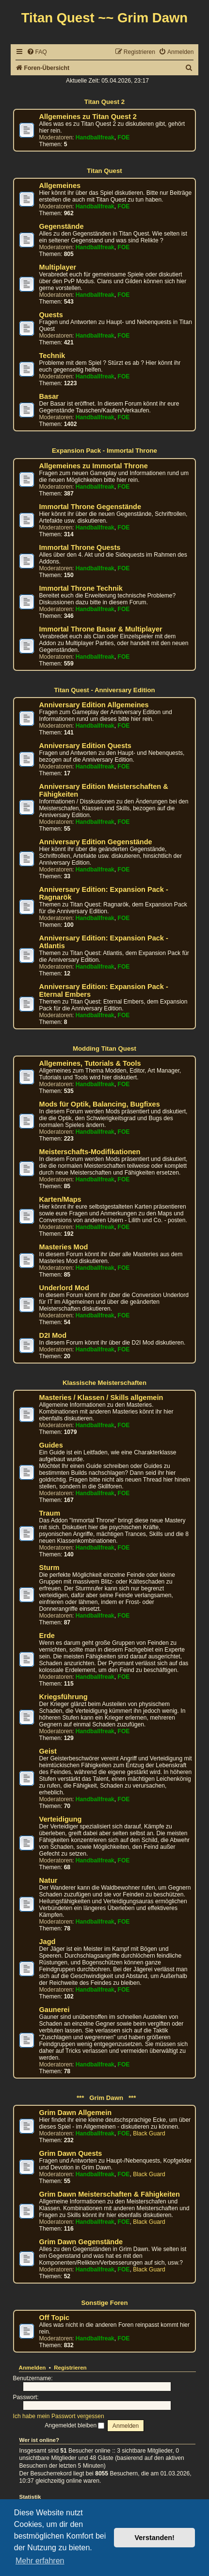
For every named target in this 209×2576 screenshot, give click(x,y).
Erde (47, 1635)
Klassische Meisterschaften (104, 1382)
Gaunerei (54, 2009)
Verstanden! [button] (155, 2538)
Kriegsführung (63, 1697)
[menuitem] (37, 52)
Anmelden (32, 2368)
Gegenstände (61, 226)
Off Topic (54, 2317)
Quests (51, 315)
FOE (124, 137)
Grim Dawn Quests (70, 2153)
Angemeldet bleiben (74, 2425)
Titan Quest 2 (104, 101)
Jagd (47, 1941)
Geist (48, 1751)
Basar (49, 396)
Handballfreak (95, 137)
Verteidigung (60, 1819)
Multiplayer (58, 267)
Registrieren (70, 2368)
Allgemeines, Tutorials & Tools (90, 1063)
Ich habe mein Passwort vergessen (58, 2416)
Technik (52, 355)
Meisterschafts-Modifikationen (90, 1152)
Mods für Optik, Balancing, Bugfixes (99, 1104)
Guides (51, 1445)
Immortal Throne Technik (81, 588)
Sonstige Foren (104, 2302)
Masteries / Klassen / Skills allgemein (101, 1397)
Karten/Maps (60, 1199)
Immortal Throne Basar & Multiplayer (100, 629)
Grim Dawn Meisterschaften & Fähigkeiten (109, 2194)
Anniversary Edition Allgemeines (94, 705)
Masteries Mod (63, 1247)
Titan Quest (104, 170)
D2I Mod (52, 1335)
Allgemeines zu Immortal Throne (93, 466)
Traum (50, 1513)
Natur (48, 1880)
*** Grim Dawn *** (104, 2097)
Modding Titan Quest (104, 1048)
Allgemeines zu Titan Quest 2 (88, 116)
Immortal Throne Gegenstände (90, 507)
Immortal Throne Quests (80, 547)
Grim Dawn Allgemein (75, 2112)
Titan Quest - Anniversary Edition (104, 690)
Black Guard (149, 2133)
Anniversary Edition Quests (85, 746)
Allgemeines (60, 185)
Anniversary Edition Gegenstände (95, 842)
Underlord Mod (64, 1288)
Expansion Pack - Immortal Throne (104, 450)
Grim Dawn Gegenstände (81, 2242)
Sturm (49, 1567)
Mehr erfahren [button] (40, 2561)
